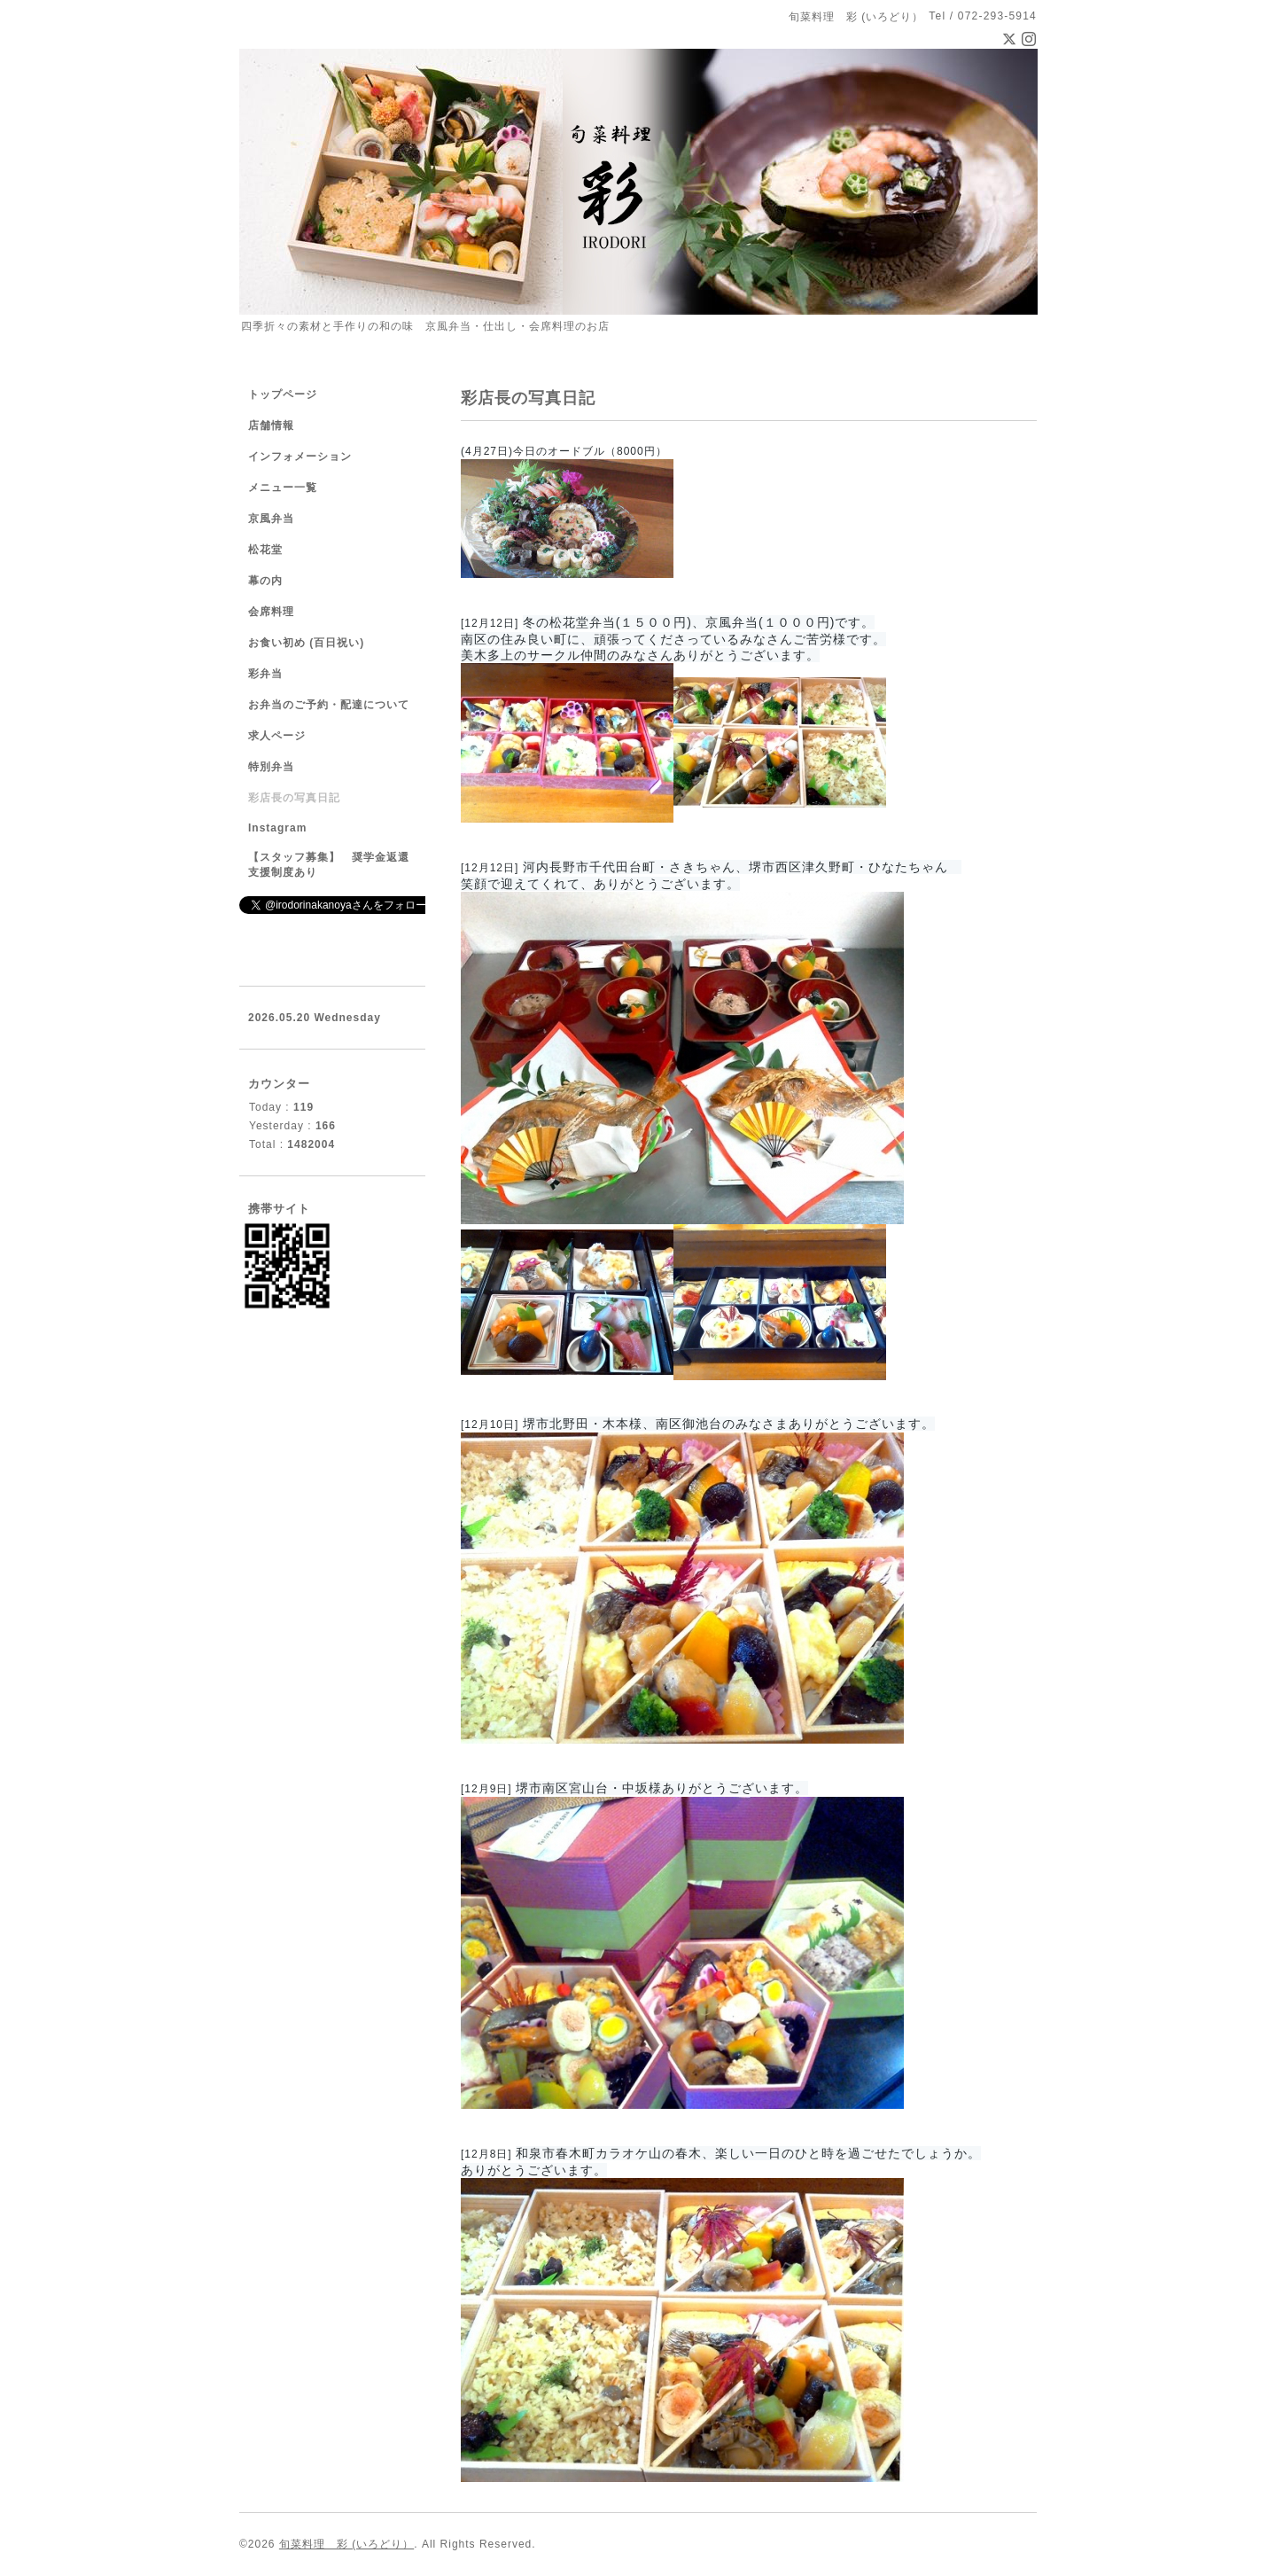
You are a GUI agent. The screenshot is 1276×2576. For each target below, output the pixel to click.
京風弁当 (271, 518)
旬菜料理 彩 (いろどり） (346, 2544)
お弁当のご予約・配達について (328, 705)
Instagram (277, 828)
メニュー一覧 (282, 487)
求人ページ (277, 736)
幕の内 (265, 580)
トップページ (282, 394)
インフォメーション (300, 456)
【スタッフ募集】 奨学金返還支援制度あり (328, 864)
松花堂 (265, 549)
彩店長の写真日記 (294, 798)
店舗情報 (271, 425)
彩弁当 (265, 673)
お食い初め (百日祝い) (306, 642)
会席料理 (271, 611)
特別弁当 (271, 767)
